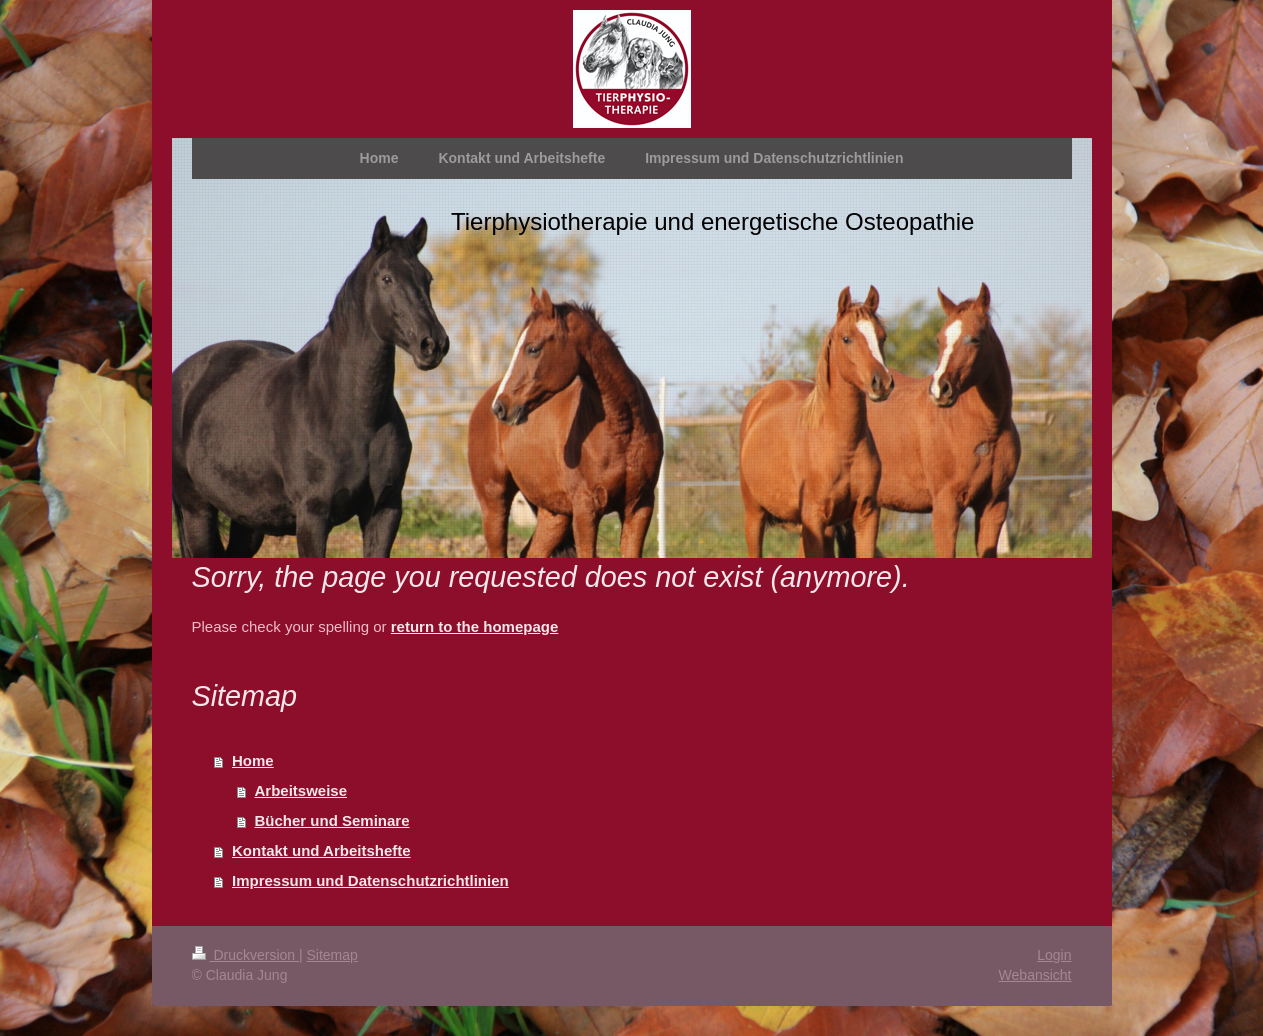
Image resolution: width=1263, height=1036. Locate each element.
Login (1054, 955)
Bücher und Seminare (332, 820)
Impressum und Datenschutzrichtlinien (370, 880)
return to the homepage (475, 626)
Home (253, 760)
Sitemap (332, 955)
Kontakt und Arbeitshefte (321, 850)
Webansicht (1035, 975)
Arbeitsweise (301, 790)
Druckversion (245, 955)
